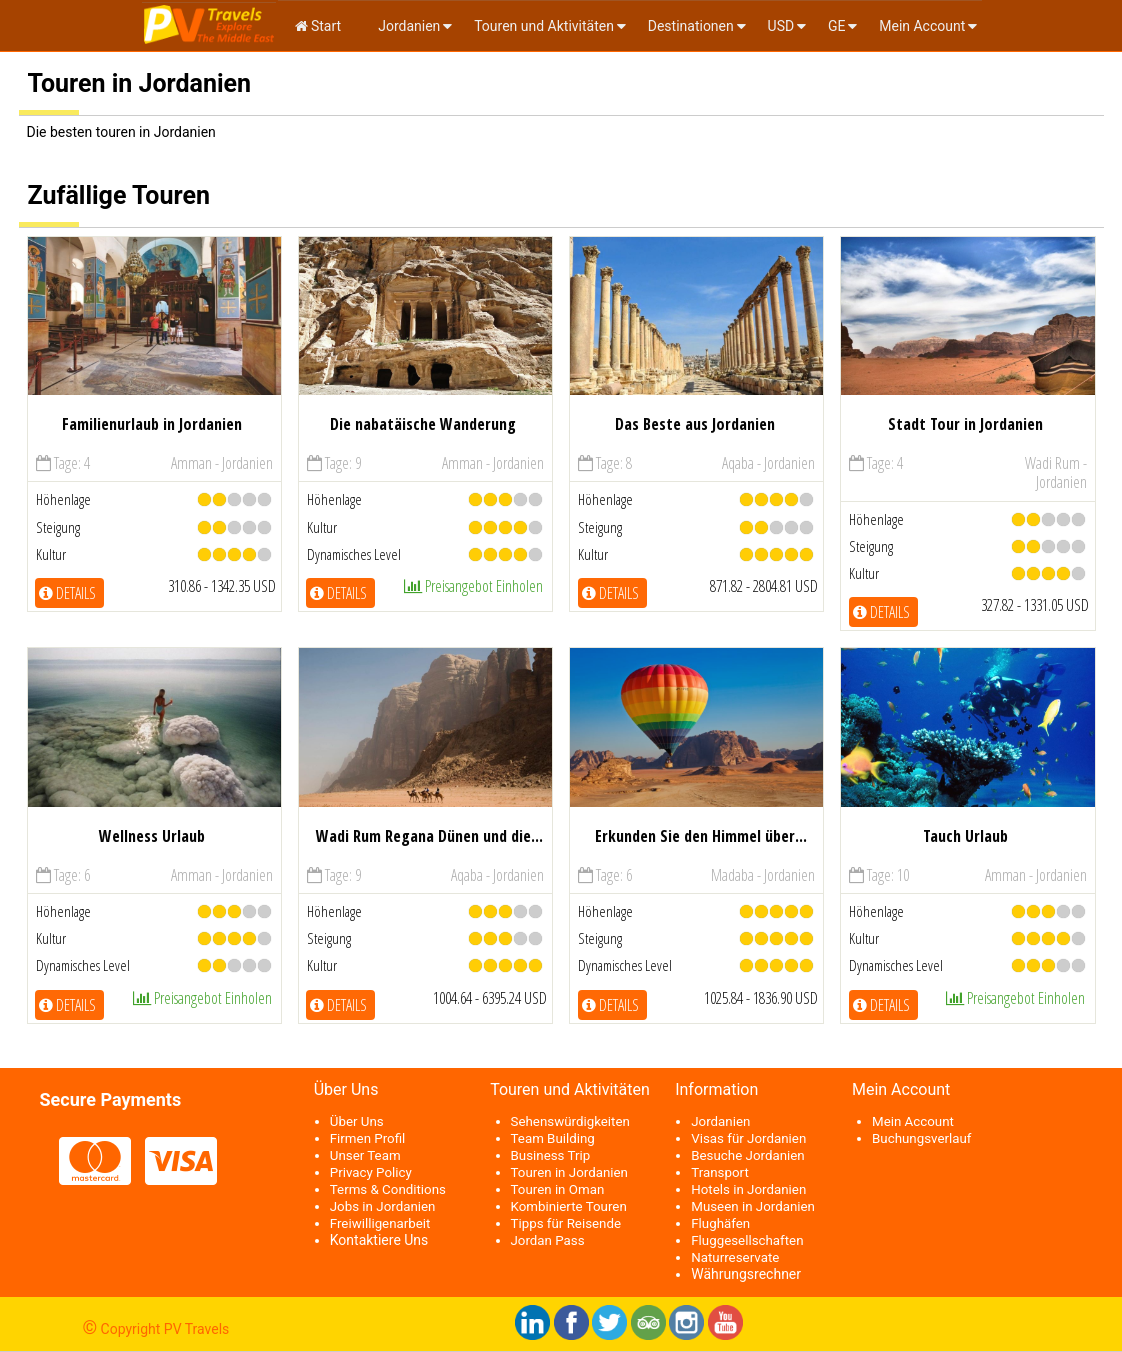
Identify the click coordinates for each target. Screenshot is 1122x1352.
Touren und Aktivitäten (544, 26)
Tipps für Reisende (566, 1223)
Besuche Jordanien (747, 1155)
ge (837, 26)
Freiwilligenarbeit (380, 1223)
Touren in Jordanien (569, 1172)
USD (781, 26)
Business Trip (551, 1155)
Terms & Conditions (388, 1189)
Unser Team (365, 1155)
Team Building (553, 1138)
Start (318, 26)
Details (67, 593)
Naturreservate (735, 1257)
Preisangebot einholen (473, 586)
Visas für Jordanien (748, 1138)
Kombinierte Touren (569, 1206)
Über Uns (357, 1121)
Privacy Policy (371, 1172)
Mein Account (922, 26)
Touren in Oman (558, 1189)
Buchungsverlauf (921, 1138)
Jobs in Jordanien (383, 1206)
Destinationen (691, 26)
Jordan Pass (548, 1240)
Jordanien (408, 26)
